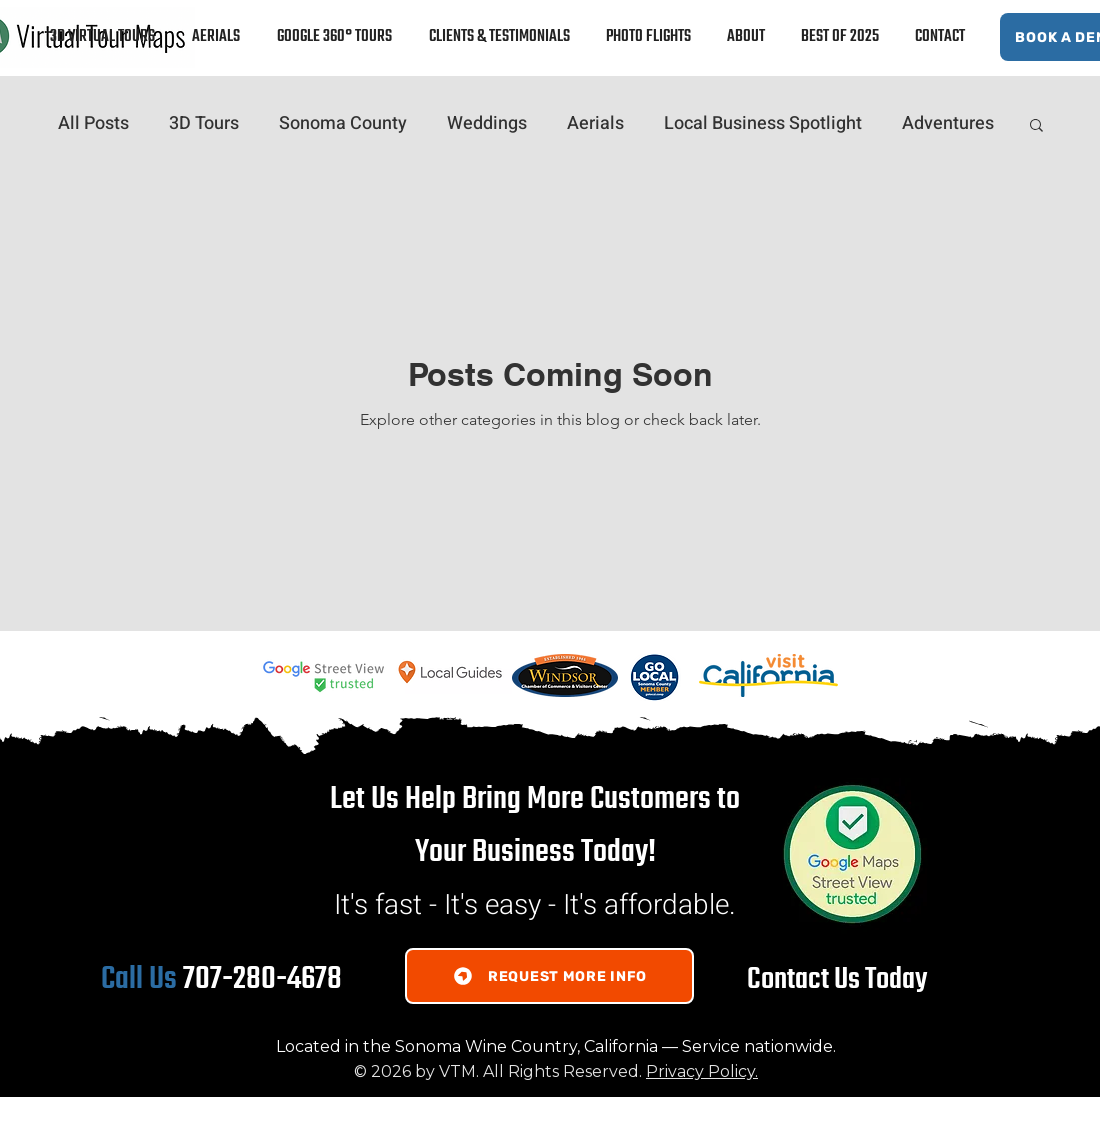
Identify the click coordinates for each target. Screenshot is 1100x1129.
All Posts (93, 124)
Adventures (948, 124)
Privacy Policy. (702, 1071)
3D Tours (204, 124)
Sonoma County (343, 124)
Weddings (487, 124)
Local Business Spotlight (763, 124)
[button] (1036, 126)
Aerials (595, 124)
